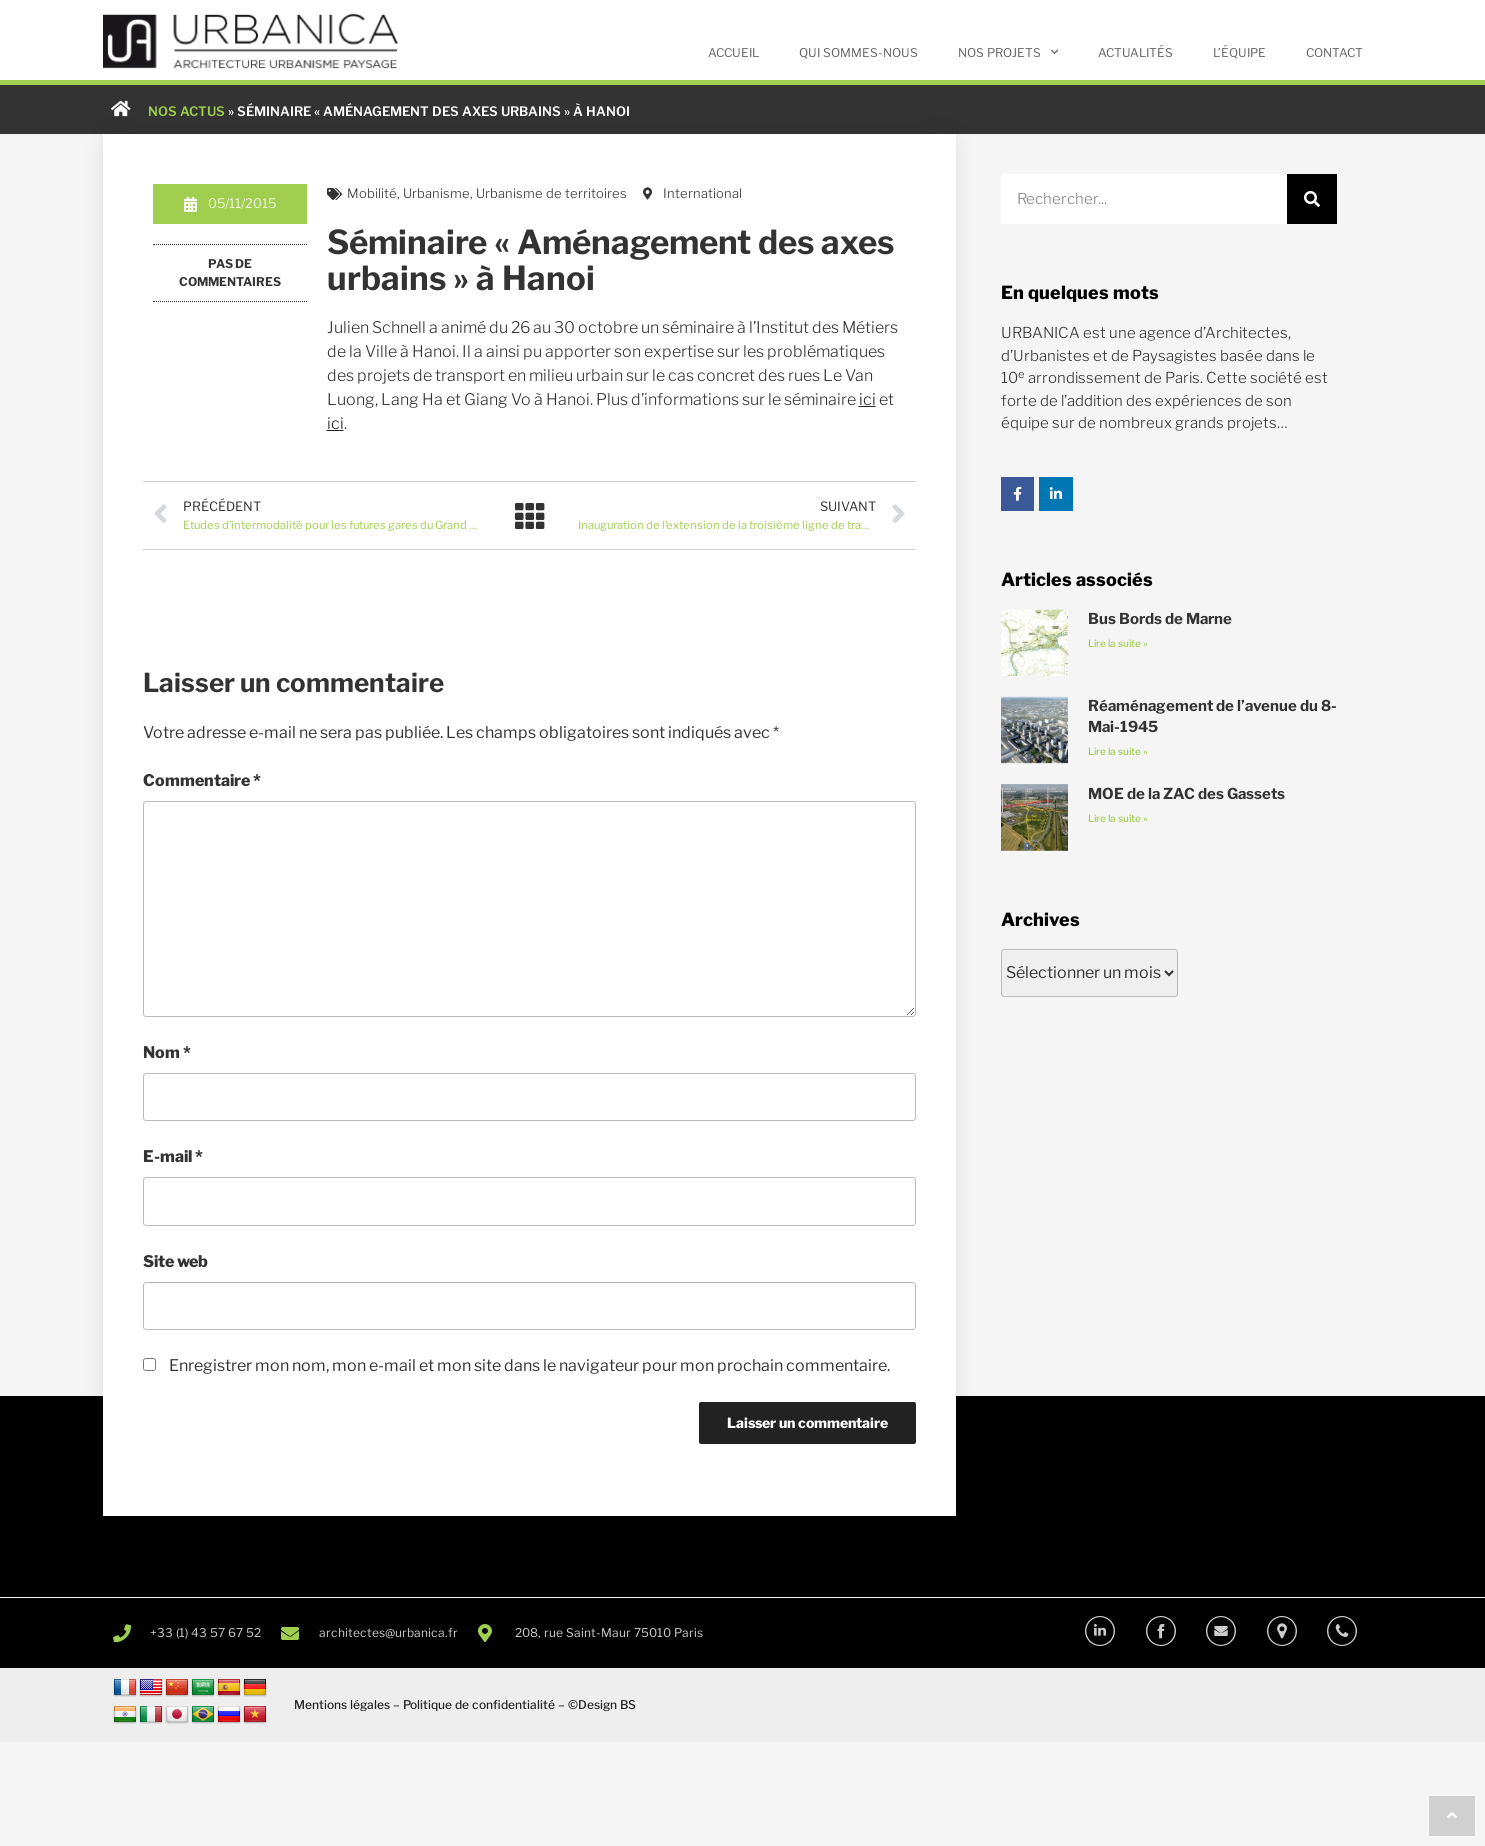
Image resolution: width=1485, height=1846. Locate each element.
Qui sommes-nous (858, 52)
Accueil (733, 52)
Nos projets (1008, 52)
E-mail (173, 1158)
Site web (175, 1262)
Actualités (1135, 52)
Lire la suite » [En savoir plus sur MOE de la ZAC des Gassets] (1118, 818)
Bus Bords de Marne (1160, 620)
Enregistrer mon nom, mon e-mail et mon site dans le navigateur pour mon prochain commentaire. (529, 1366)
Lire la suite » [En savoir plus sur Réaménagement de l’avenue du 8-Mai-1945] (1118, 752)
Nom (167, 1053)
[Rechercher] (1312, 200)
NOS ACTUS (186, 111)
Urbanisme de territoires (551, 194)
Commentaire (202, 781)
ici (867, 400)
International (702, 194)
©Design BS (602, 1705)
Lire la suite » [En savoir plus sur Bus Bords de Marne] (1118, 644)
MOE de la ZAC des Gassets (1186, 794)
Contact (1334, 52)
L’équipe (1239, 52)
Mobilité (372, 194)
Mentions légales (342, 1705)
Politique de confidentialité (479, 1705)
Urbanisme (436, 194)
